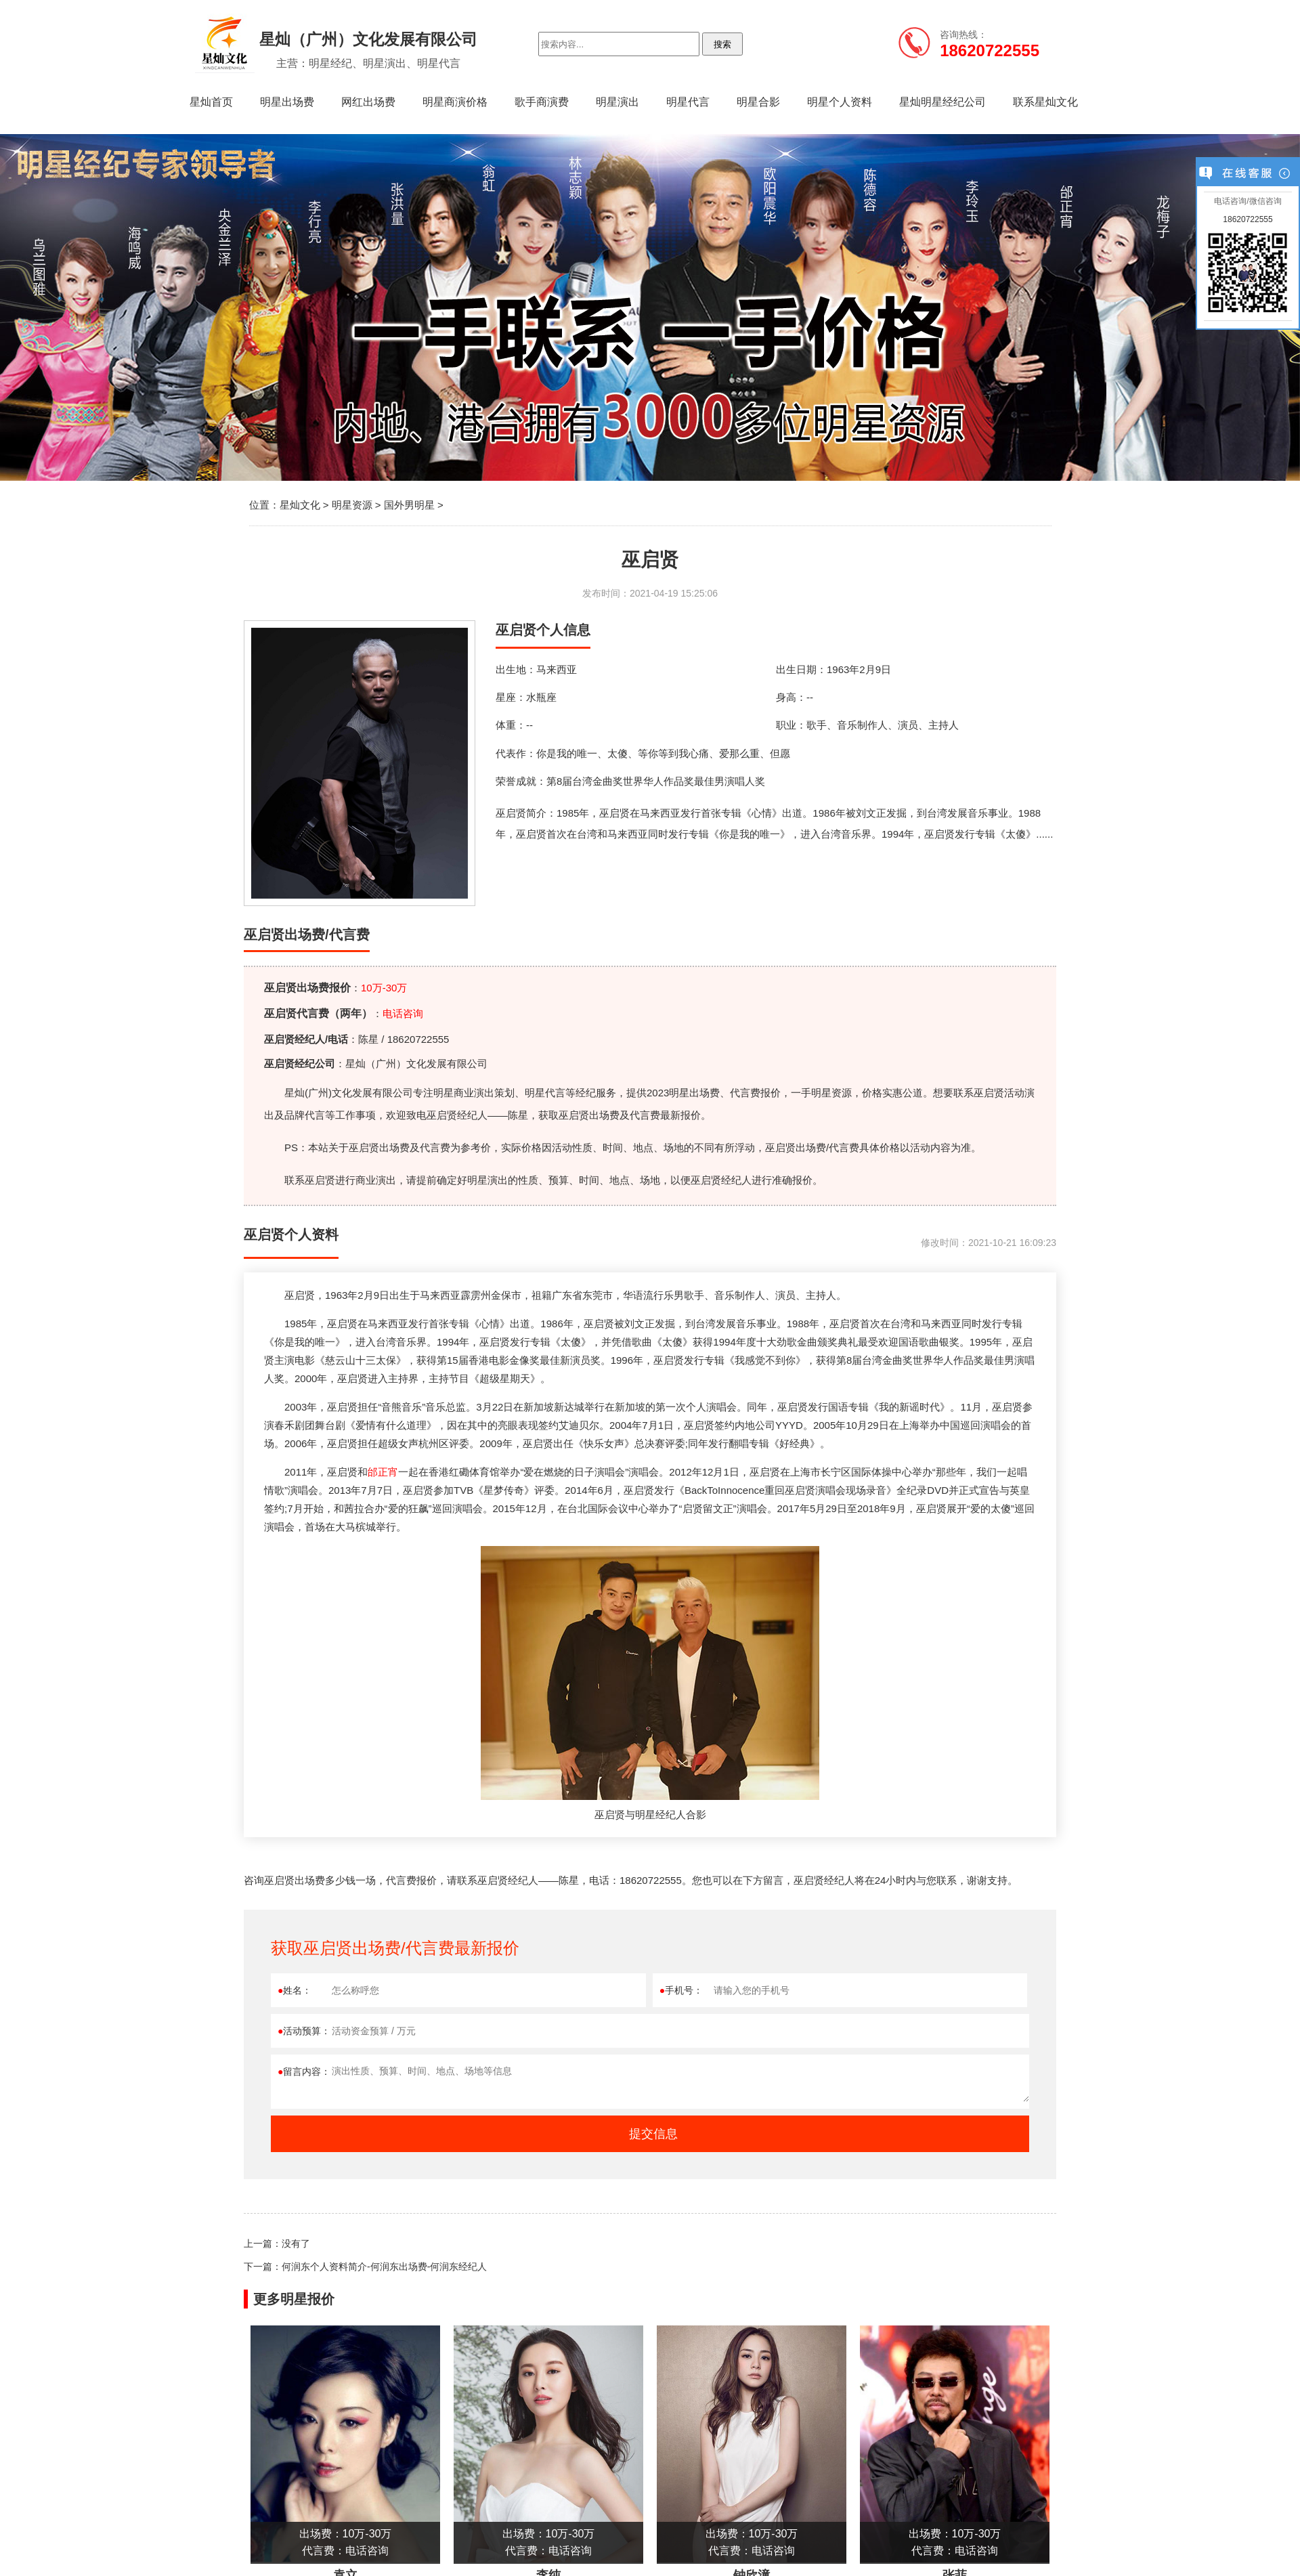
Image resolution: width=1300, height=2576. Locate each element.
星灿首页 (211, 102)
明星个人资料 (839, 102)
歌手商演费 (542, 102)
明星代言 (688, 102)
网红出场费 (368, 102)
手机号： (681, 1990)
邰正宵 (383, 1472)
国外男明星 (409, 505)
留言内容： (304, 2071)
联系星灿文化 (1045, 102)
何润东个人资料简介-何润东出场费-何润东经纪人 (384, 2266)
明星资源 (352, 505)
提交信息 (653, 2134)
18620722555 (1247, 219)
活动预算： (304, 2030)
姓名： (294, 1990)
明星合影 (758, 102)
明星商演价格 (455, 102)
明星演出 (617, 102)
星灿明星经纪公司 (942, 102)
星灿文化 (300, 505)
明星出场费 (287, 102)
